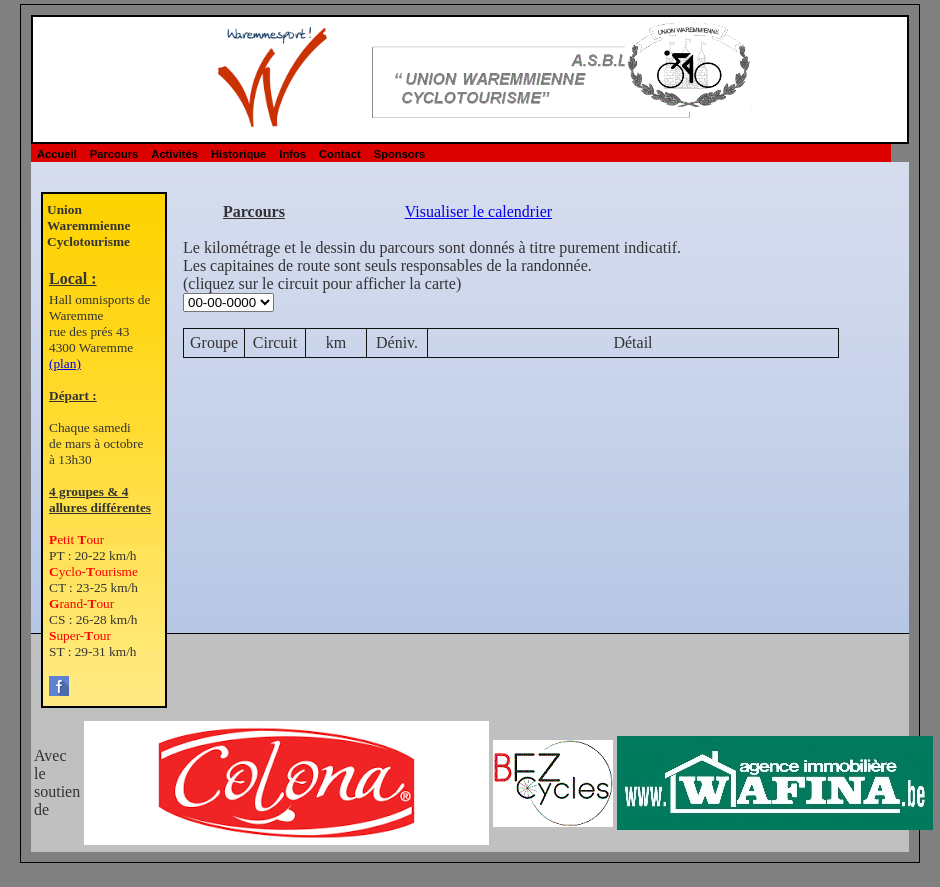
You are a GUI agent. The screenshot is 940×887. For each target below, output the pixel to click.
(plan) (65, 363)
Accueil (57, 154)
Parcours (114, 154)
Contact (340, 154)
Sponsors (400, 154)
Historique (238, 154)
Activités (174, 154)
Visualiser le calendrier (478, 211)
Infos (292, 154)
